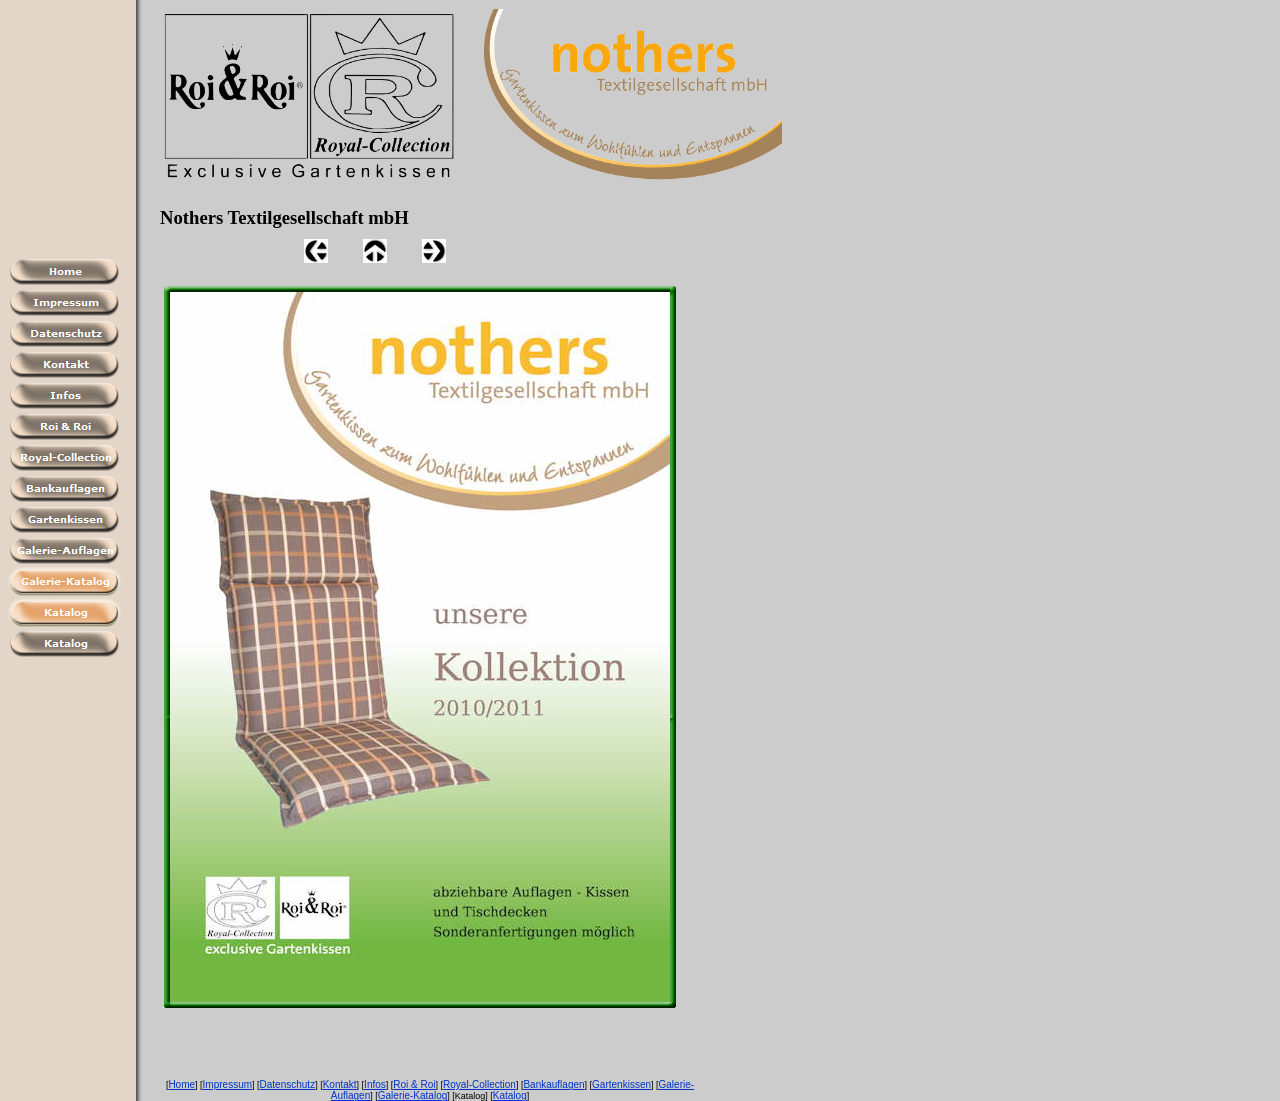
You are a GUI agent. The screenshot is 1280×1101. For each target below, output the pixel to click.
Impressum (227, 1084)
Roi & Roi (414, 1084)
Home (181, 1084)
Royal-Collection (479, 1084)
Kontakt (340, 1084)
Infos (375, 1084)
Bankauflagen (553, 1084)
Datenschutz (288, 1084)
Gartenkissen (621, 1084)
